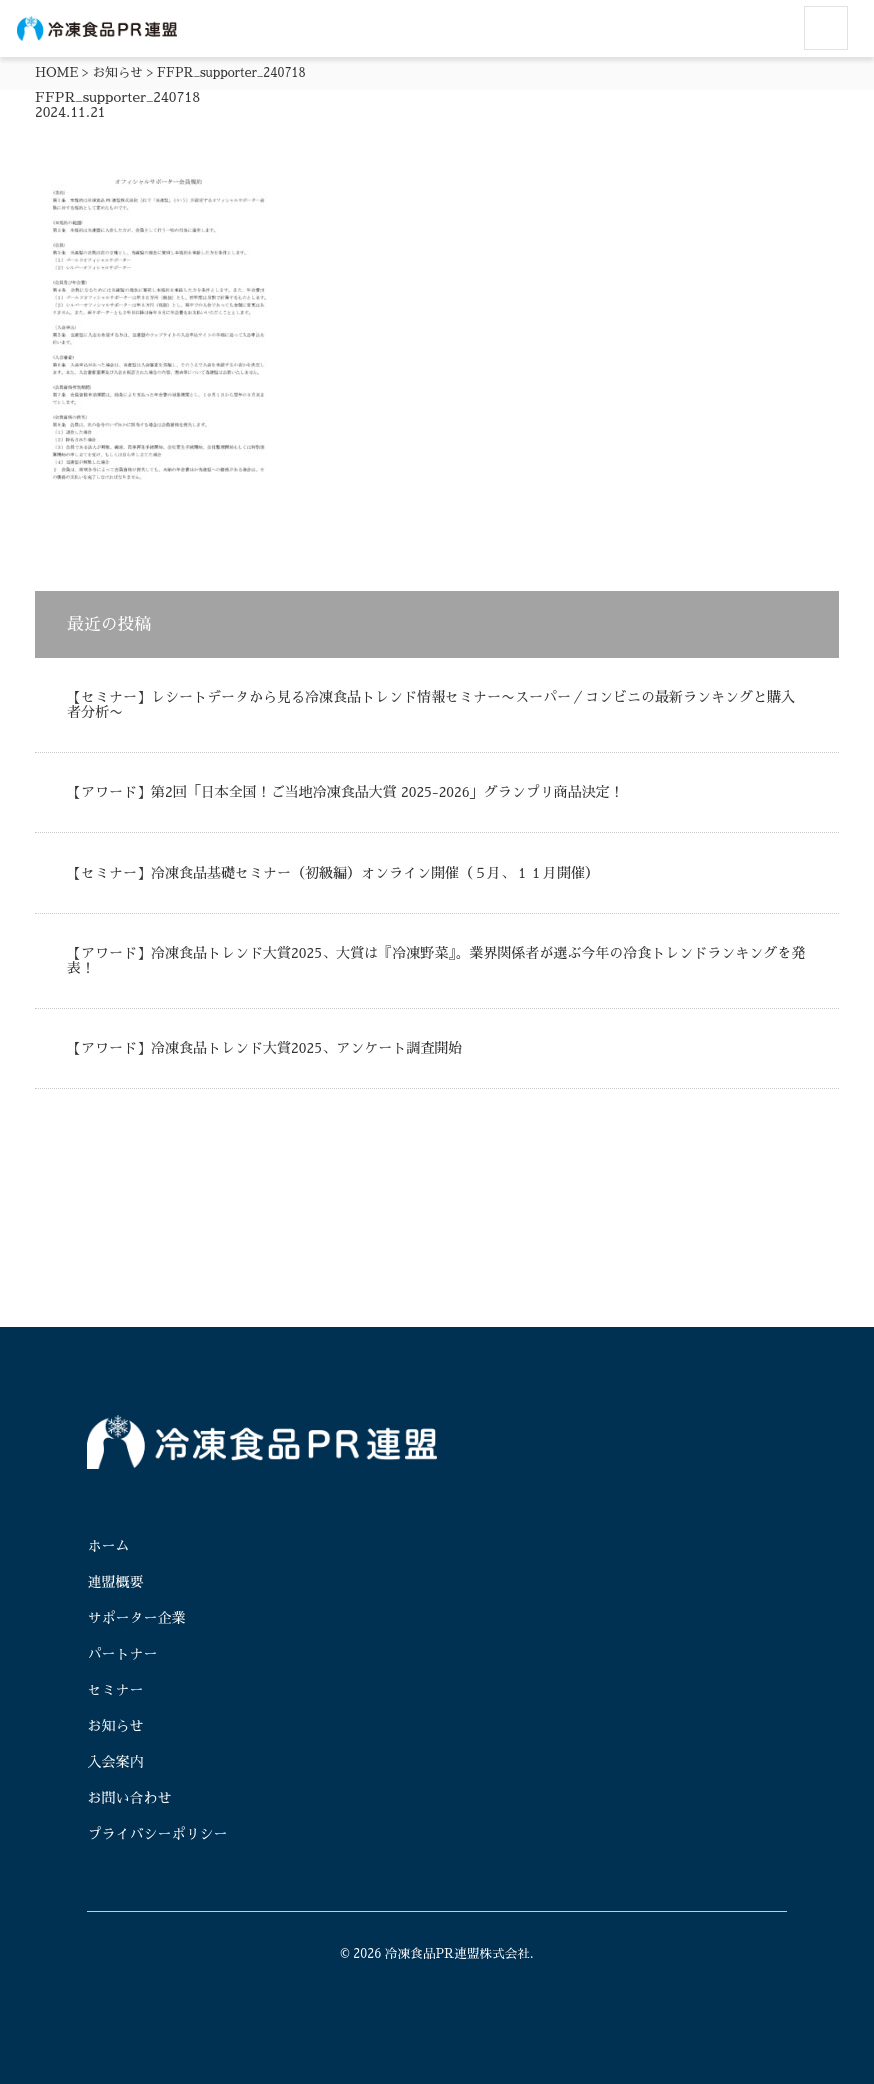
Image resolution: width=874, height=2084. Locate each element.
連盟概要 (115, 1582)
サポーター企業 (136, 1618)
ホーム (108, 1546)
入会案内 (115, 1762)
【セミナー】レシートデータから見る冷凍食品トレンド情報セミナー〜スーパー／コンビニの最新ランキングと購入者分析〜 (431, 704)
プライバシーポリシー (157, 1834)
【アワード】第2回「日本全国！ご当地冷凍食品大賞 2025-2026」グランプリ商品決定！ (345, 792)
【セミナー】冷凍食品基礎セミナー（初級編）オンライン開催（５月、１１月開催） (333, 873)
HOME (56, 72)
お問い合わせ (129, 1798)
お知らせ (118, 72)
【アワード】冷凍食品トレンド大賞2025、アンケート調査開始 (264, 1048)
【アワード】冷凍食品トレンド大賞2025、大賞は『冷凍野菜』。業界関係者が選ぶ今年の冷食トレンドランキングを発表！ (436, 960)
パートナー (122, 1654)
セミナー (115, 1690)
